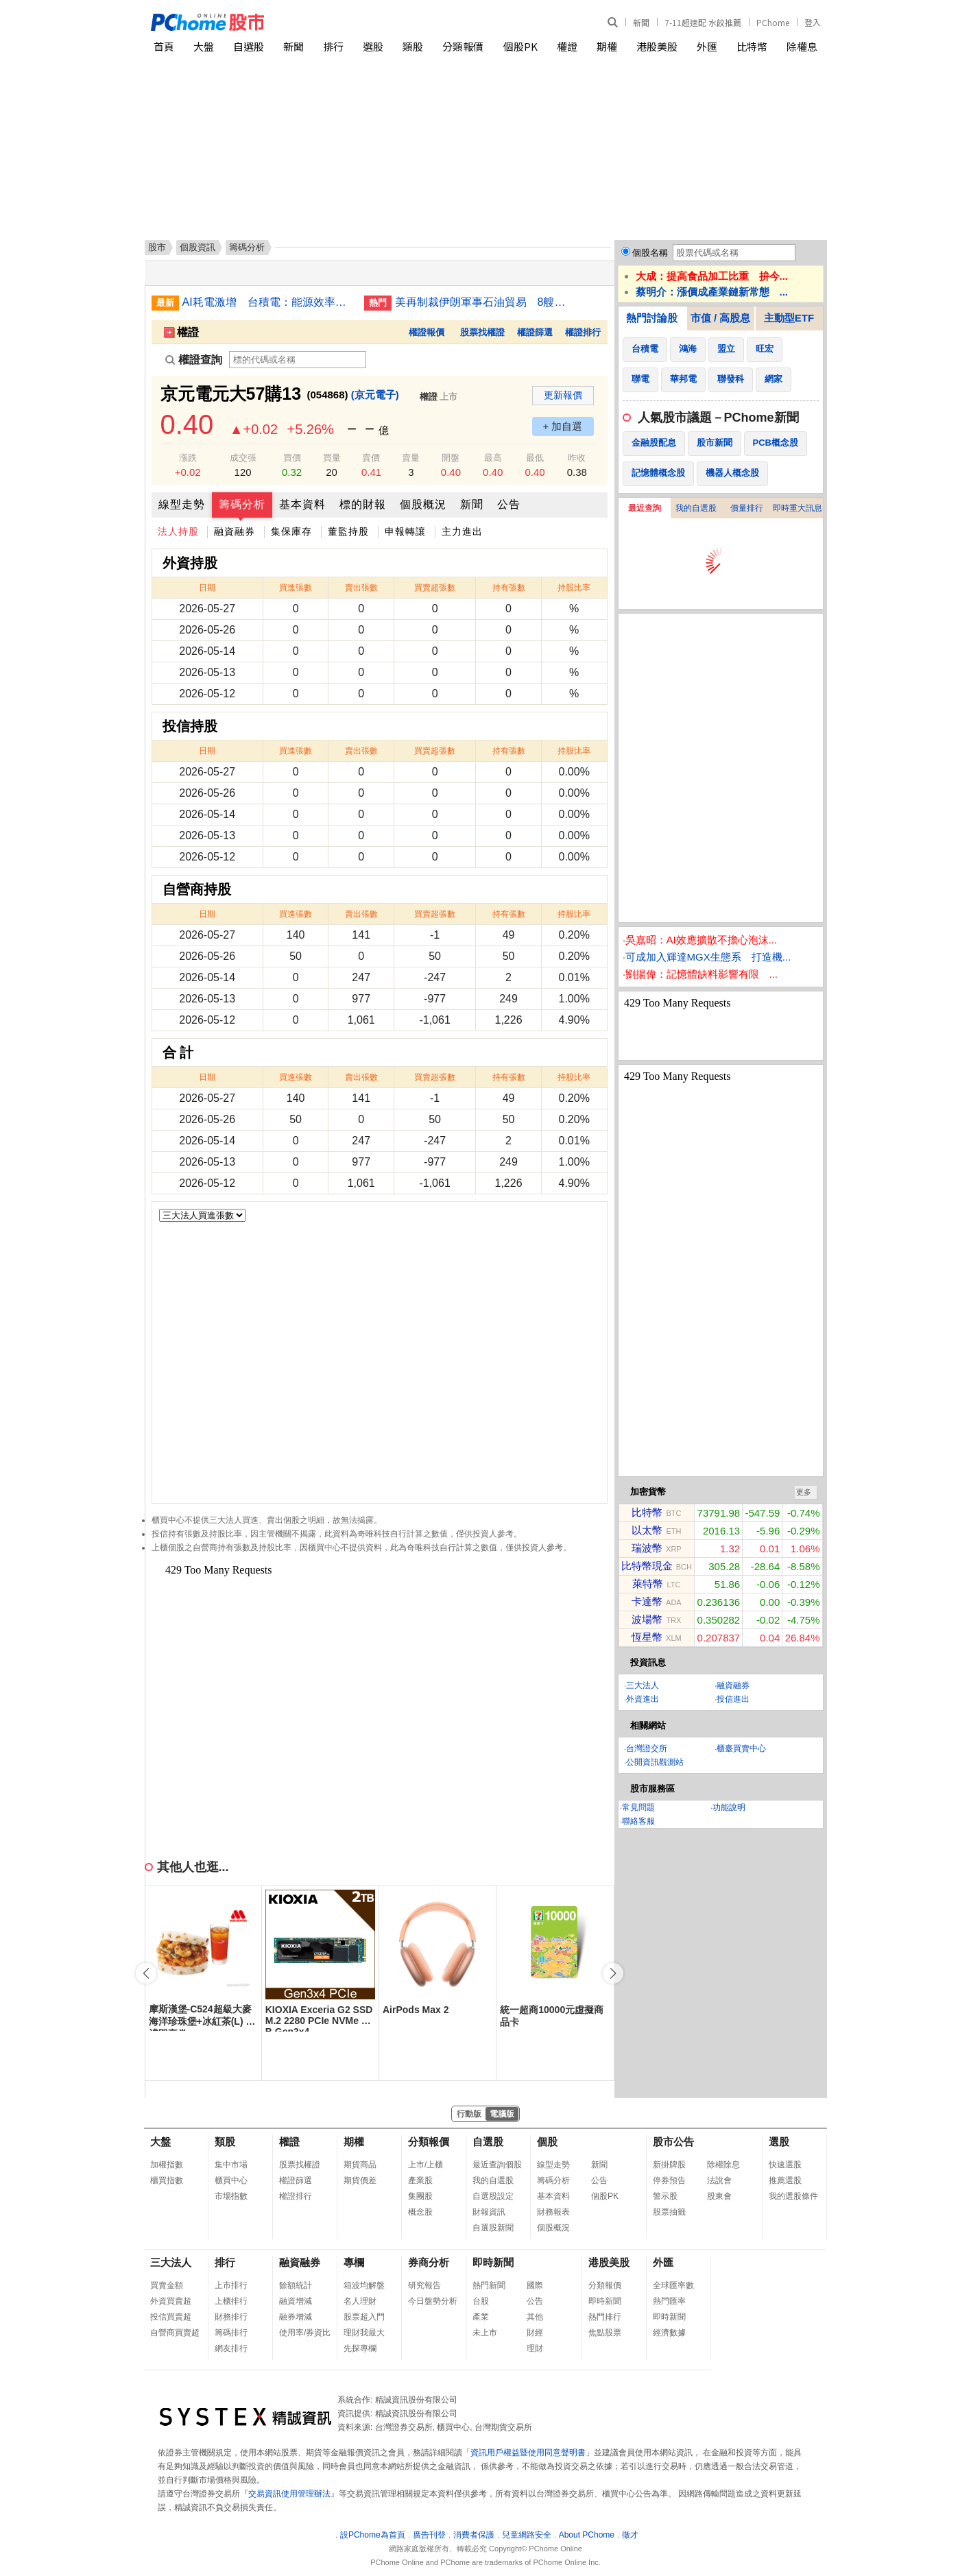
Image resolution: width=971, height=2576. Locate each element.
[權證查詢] (297, 359)
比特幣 (751, 46)
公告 (508, 504)
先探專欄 (360, 2348)
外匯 (707, 46)
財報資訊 (488, 2212)
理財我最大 (364, 2332)
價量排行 (746, 508)
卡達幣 (647, 1601)
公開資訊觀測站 (655, 1762)
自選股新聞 (493, 2227)
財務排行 (231, 2317)
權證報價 (426, 332)
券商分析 (428, 2262)
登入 (812, 22)
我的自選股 (696, 508)
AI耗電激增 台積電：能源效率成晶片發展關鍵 (268, 302)
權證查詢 (193, 359)
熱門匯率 (669, 2301)
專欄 (354, 2262)
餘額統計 (295, 2285)
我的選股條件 (793, 2196)
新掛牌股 (669, 2164)
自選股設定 (493, 2196)
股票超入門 (364, 2317)
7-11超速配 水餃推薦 (702, 22)
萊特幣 (647, 1583)
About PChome (586, 2535)
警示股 (665, 2196)
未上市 (484, 2332)
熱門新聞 (488, 2285)
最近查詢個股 (497, 2164)
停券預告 (669, 2180)
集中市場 (231, 2164)
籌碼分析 (242, 504)
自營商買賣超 (175, 2332)
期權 (607, 46)
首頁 (164, 46)
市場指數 (231, 2196)
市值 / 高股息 (721, 318)
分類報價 (462, 46)
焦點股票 (604, 2332)
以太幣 (647, 1530)
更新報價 (563, 394)
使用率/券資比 (305, 2332)
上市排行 (231, 2285)
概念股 (420, 2212)
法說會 (719, 2180)
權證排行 (583, 332)
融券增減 (295, 2317)
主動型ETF (789, 318)
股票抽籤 (669, 2212)
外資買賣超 (170, 2301)
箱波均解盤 (364, 2285)
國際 (535, 2285)
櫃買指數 (166, 2180)
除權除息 (723, 2164)
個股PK (520, 46)
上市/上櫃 (425, 2164)
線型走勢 (181, 504)
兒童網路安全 (526, 2535)
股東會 (719, 2196)
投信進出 (733, 1699)
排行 (333, 46)
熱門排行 (604, 2317)
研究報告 (424, 2285)
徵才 (630, 2535)
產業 (480, 2317)
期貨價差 (360, 2180)
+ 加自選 (563, 426)
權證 (567, 46)
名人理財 (360, 2301)
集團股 (420, 2196)
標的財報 (362, 504)
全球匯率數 (673, 2285)
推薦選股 (785, 2180)
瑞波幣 (647, 1548)
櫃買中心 (231, 2180)
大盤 (203, 46)
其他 (535, 2317)
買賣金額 (166, 2285)
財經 (535, 2332)
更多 (803, 1492)
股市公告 (673, 2141)
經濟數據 (669, 2332)
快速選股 (785, 2164)
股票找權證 (482, 332)
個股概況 (423, 504)
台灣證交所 (646, 1748)
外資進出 (642, 1699)
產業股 (420, 2180)
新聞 (641, 22)
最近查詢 (644, 508)
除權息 (802, 46)
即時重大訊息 (797, 508)
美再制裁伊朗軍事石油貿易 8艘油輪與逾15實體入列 (480, 302)
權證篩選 (535, 332)
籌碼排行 (231, 2332)
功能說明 (728, 1807)
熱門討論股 (652, 318)
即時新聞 (493, 2262)
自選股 (248, 46)
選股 (373, 46)
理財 (535, 2348)
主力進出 (462, 531)
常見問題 (638, 1807)
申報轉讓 (405, 531)
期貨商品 (360, 2164)
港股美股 (657, 46)
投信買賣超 (170, 2317)
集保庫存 (291, 531)
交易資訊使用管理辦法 (289, 2494)
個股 (547, 2141)
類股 (413, 46)
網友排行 (231, 2348)
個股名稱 (650, 253)
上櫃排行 (231, 2301)
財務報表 (553, 2212)
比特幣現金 (647, 1566)
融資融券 (234, 531)
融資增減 (295, 2301)
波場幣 (647, 1619)
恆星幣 (647, 1637)
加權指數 (166, 2164)
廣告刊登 (429, 2535)
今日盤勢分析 (432, 2301)
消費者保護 (473, 2535)
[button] (613, 1973)
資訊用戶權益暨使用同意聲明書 (528, 2452)
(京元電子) (375, 394)
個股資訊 (197, 247)
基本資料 (302, 504)
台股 (480, 2301)
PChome (772, 22)
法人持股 (178, 531)
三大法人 (642, 1685)
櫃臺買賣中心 (741, 1748)
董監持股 (348, 531)
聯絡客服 (638, 1821)
